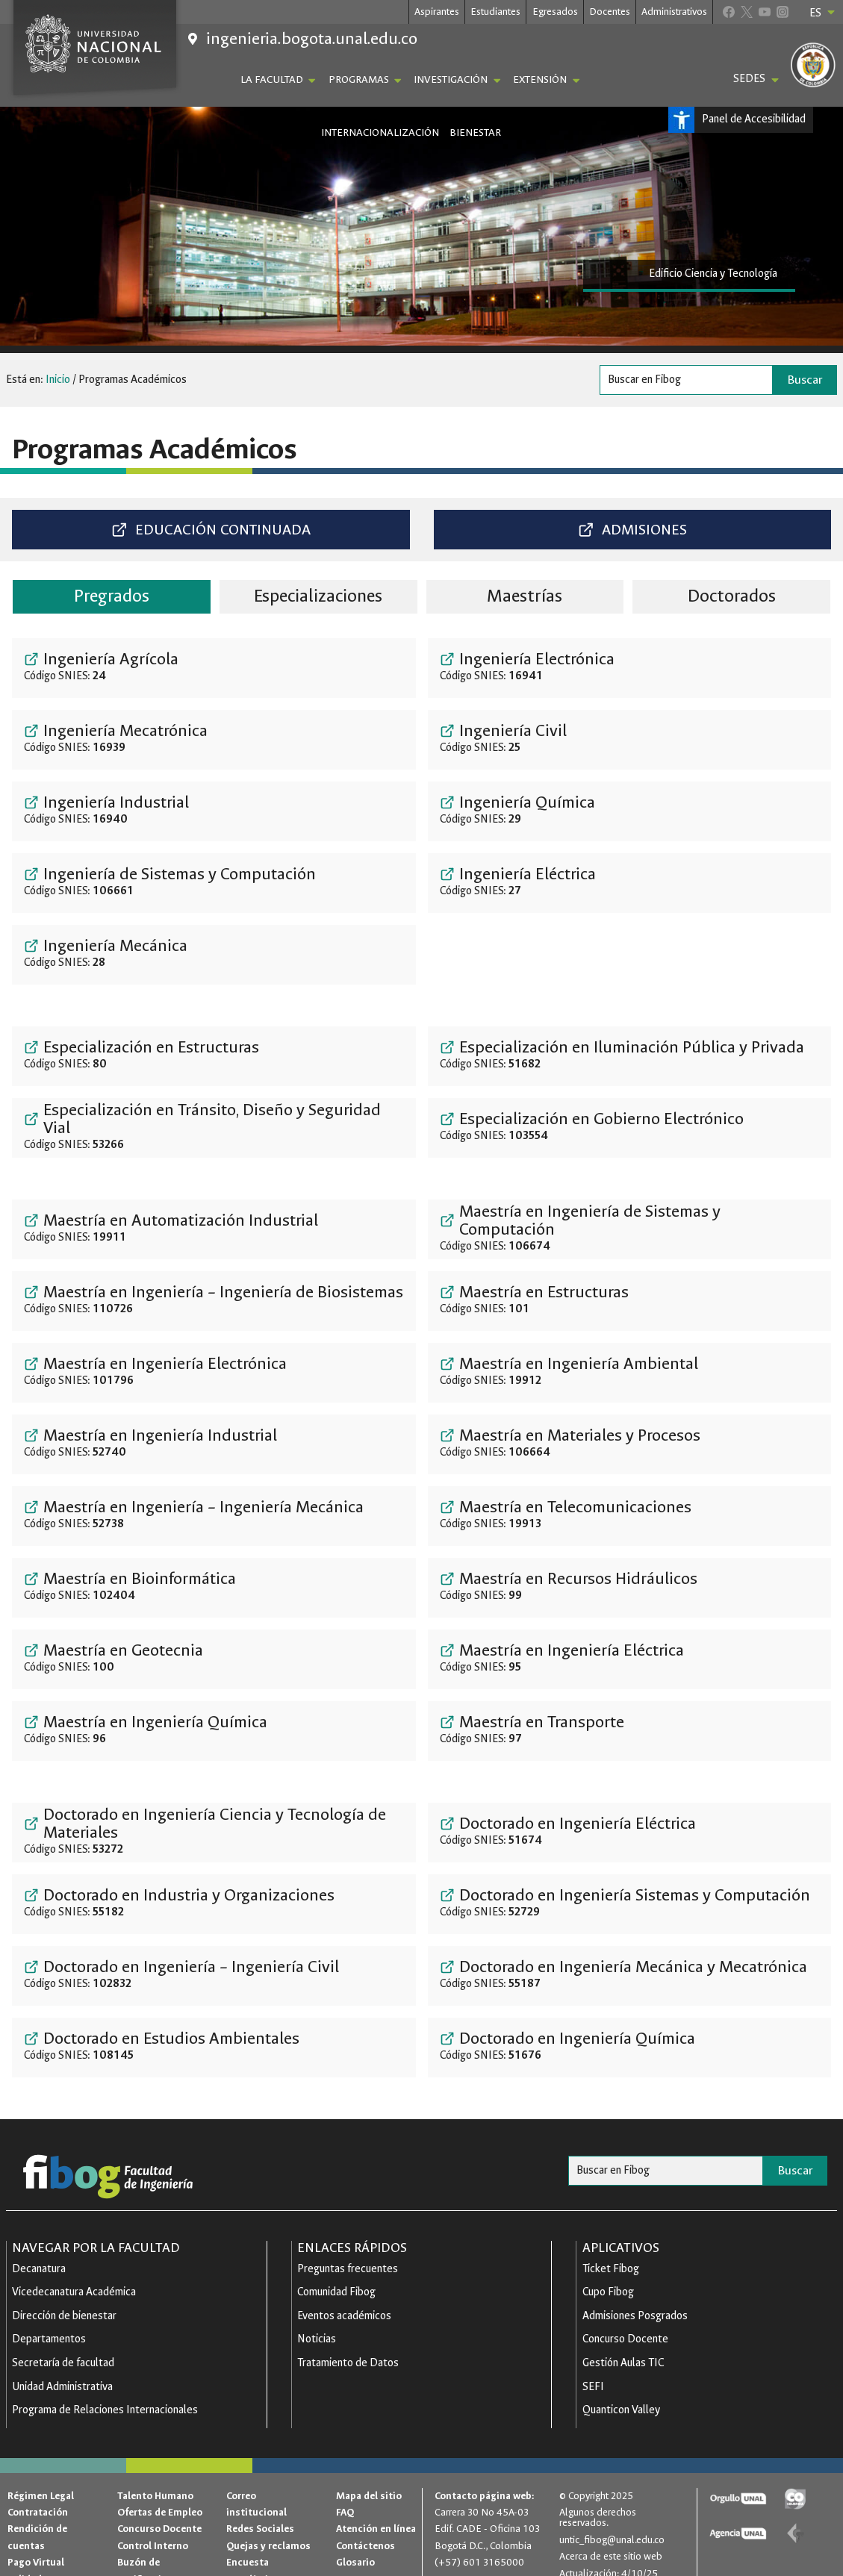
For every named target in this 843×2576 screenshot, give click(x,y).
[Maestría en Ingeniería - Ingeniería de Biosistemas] (214, 1299)
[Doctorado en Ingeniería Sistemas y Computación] (630, 1903)
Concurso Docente (159, 2505)
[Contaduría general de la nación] (795, 2510)
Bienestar (475, 132)
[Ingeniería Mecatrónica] (214, 738)
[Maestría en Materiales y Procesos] (630, 1443)
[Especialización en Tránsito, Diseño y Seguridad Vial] (214, 1126)
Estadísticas (255, 2556)
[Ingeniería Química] (630, 810)
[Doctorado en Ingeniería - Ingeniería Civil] (214, 1974)
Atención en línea (376, 2505)
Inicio (58, 379)
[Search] (686, 380)
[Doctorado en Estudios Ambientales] (214, 2046)
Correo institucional (256, 2480)
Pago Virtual (35, 2539)
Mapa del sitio (369, 2472)
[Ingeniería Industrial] (214, 810)
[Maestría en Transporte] (630, 1729)
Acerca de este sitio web (610, 2533)
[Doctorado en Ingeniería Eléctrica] (630, 1831)
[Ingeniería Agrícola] (214, 666)
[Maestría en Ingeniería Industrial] (214, 1443)
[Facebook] (728, 11)
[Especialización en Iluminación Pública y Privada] (630, 1055)
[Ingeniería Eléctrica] (630, 881)
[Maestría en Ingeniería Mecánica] (214, 1514)
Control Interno (152, 2522)
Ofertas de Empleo (159, 2489)
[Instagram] (782, 11)
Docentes (609, 11)
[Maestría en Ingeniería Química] (214, 1729)
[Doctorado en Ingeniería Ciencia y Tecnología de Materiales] (214, 1831)
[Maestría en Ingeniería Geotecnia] (214, 1658)
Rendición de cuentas (37, 2513)
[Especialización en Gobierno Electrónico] (630, 1126)
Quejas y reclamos (268, 2522)
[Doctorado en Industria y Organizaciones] (214, 1903)
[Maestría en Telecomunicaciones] (630, 1514)
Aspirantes (436, 11)
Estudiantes (495, 11)
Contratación (37, 2489)
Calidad (24, 2556)
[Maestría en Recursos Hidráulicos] (630, 1586)
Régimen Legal (40, 2472)
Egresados (555, 11)
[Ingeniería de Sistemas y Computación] (214, 881)
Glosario (355, 2539)
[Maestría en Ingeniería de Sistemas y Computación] (630, 1228)
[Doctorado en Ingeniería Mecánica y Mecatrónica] (630, 1974)
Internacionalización (380, 132)
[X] (746, 11)
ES (823, 12)
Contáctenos (365, 2522)
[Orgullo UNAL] (737, 2476)
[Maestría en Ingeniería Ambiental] (630, 1371)
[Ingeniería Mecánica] (214, 953)
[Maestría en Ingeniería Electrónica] (214, 1371)
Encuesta (247, 2539)
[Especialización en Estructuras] (214, 1055)
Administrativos (674, 11)
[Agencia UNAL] (737, 2510)
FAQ (345, 2489)
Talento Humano (155, 2472)
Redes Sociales (260, 2505)
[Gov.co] (795, 2476)
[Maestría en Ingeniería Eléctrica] (630, 1658)
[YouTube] (764, 11)
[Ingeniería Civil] (630, 738)
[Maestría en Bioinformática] (214, 1586)
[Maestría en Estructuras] (630, 1299)
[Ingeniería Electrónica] (630, 666)
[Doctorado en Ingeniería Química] (630, 2046)
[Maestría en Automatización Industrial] (214, 1228)
